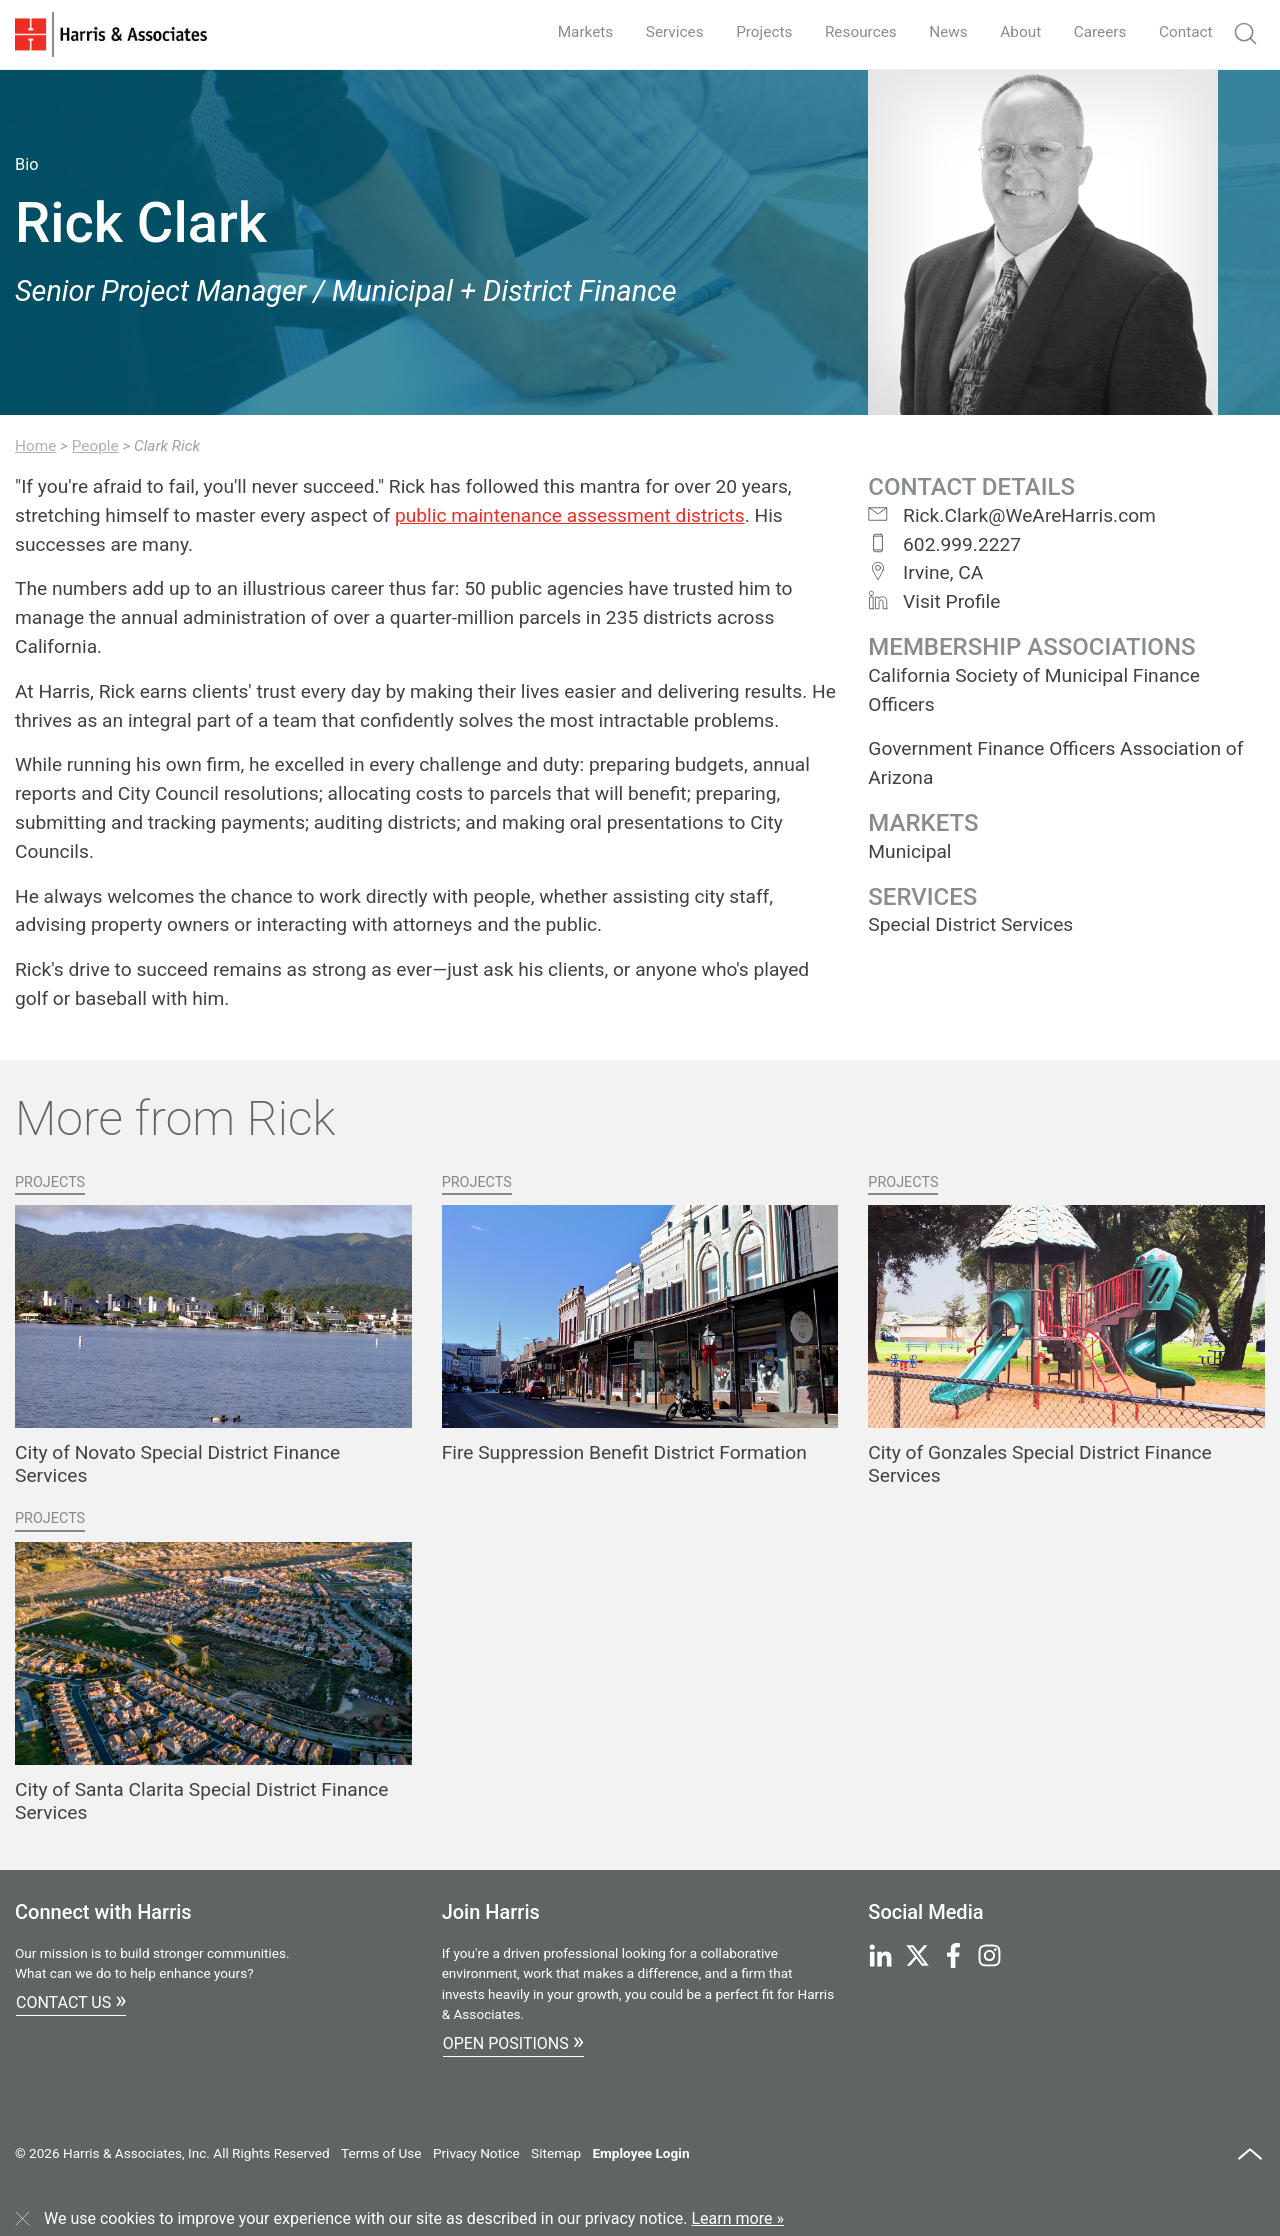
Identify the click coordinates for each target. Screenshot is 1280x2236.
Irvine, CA (925, 572)
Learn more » (738, 2218)
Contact (1184, 31)
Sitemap (556, 2153)
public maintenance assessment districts (570, 515)
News (938, 31)
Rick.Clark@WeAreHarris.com (1012, 515)
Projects (747, 31)
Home (35, 446)
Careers (1095, 31)
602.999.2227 (944, 544)
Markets (562, 31)
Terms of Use (381, 2153)
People (95, 446)
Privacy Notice (476, 2153)
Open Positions (513, 2041)
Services (654, 31)
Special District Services (970, 924)
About (1013, 31)
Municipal (909, 851)
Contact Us (71, 2000)
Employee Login (640, 2153)
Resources (847, 31)
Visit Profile (934, 601)
